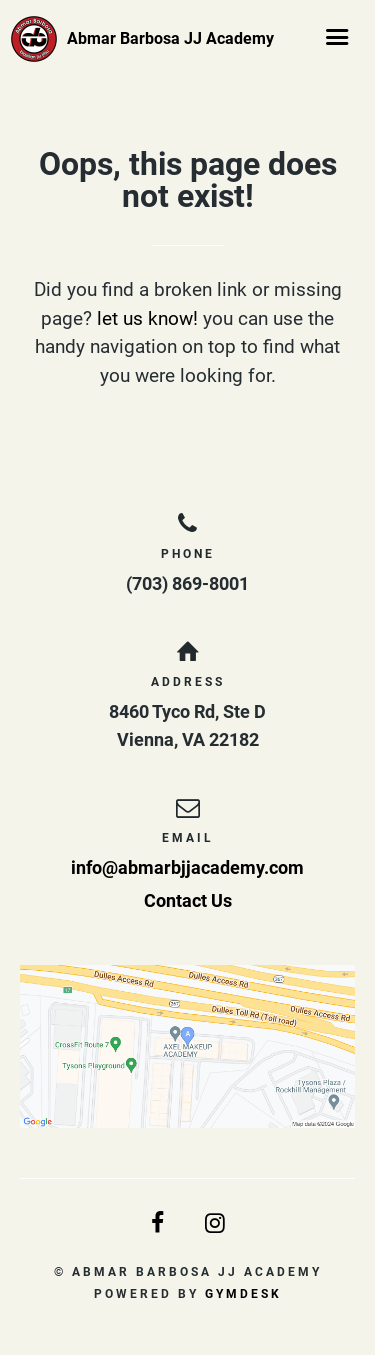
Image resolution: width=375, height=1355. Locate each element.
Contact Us (188, 900)
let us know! (147, 318)
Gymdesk (243, 1294)
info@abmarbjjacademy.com (187, 867)
